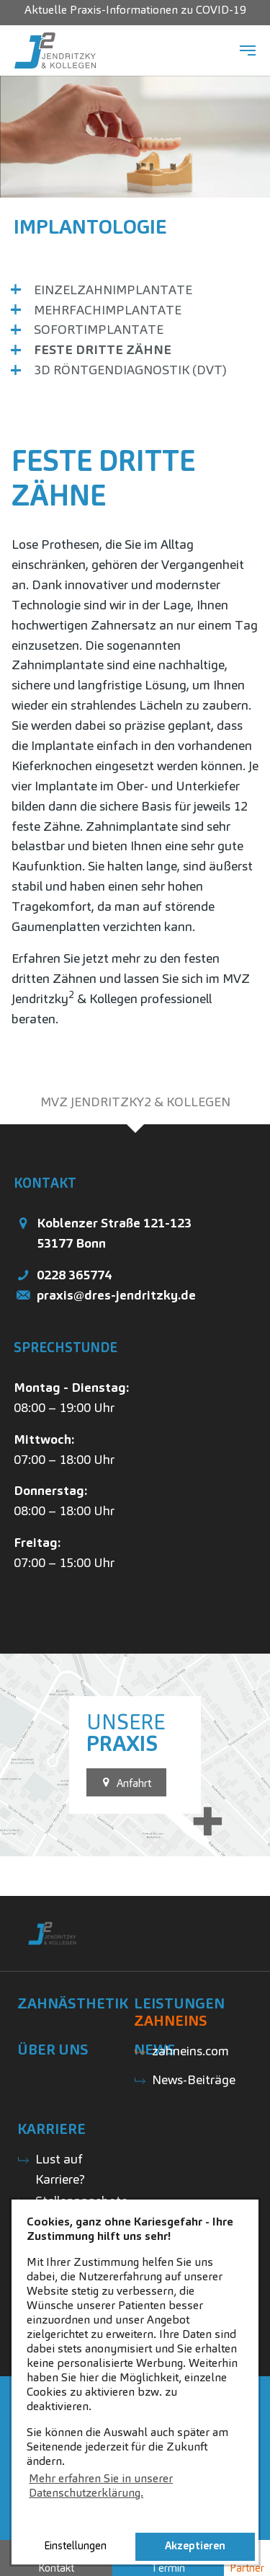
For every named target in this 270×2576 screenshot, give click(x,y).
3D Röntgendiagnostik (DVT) (130, 369)
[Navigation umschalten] (248, 50)
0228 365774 (74, 1274)
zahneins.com (190, 2050)
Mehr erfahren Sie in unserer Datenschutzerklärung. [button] (101, 2485)
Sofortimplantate (98, 329)
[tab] (135, 1102)
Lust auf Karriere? (60, 2169)
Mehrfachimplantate (107, 309)
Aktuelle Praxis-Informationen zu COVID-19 (135, 9)
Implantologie (90, 226)
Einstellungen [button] (75, 2545)
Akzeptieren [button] (195, 2545)
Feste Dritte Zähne (102, 349)
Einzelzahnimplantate (113, 289)
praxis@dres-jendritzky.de (116, 1295)
